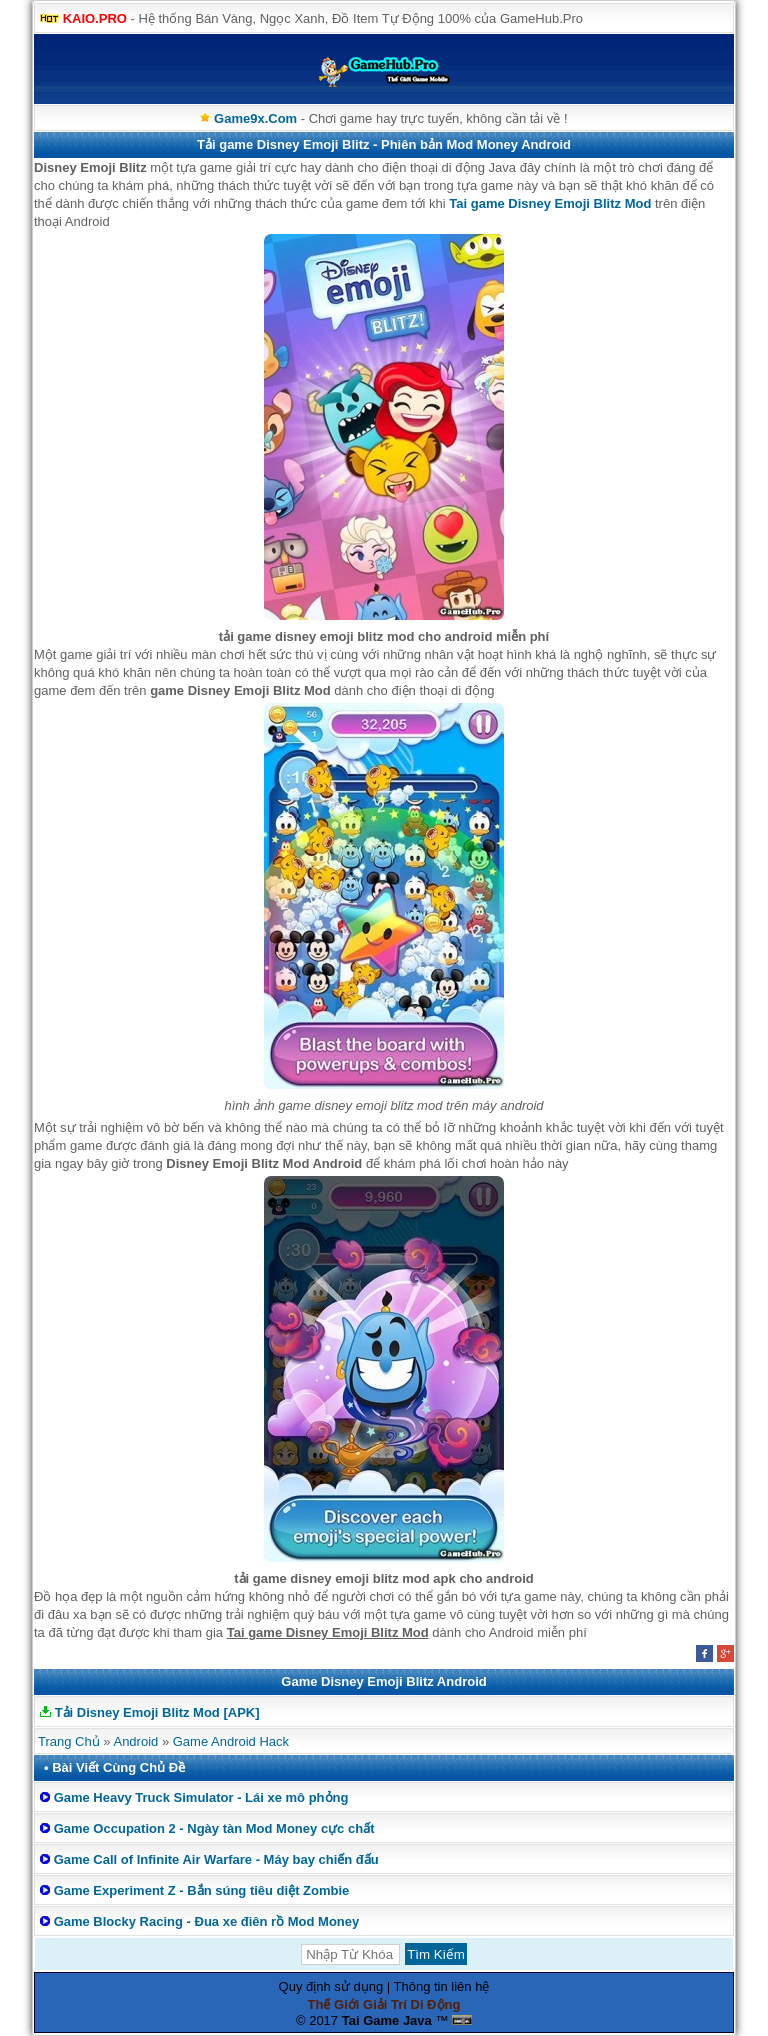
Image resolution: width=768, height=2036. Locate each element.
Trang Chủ (69, 1741)
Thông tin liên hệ (442, 1986)
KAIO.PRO (95, 18)
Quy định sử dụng (331, 1986)
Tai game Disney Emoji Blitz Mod (550, 203)
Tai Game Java (387, 2020)
